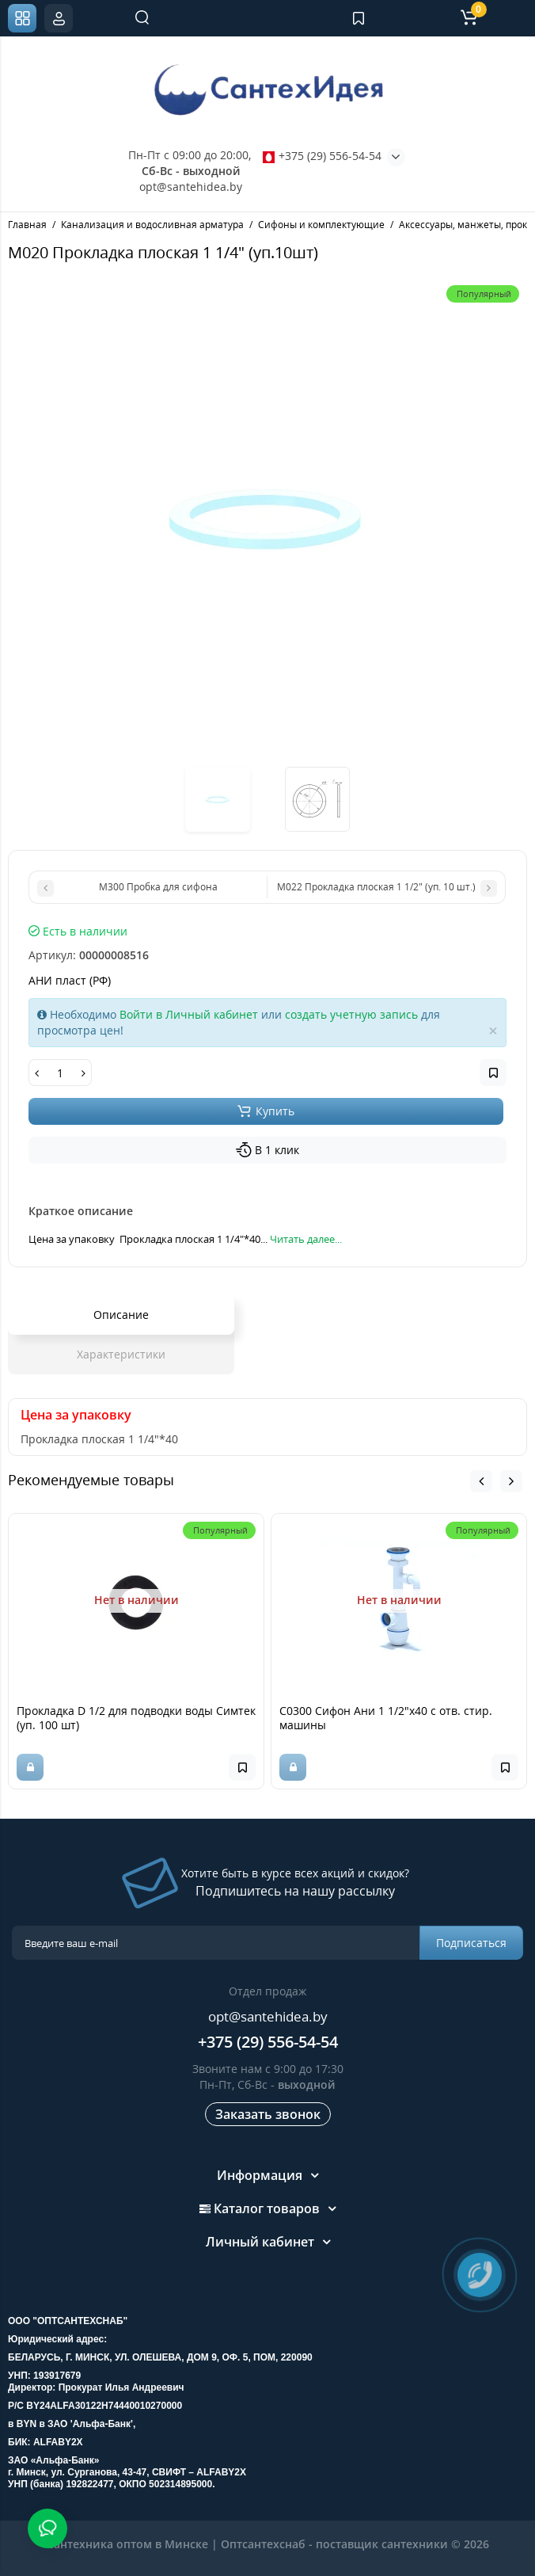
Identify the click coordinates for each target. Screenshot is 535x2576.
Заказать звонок (268, 2114)
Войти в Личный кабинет (189, 1014)
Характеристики (121, 1354)
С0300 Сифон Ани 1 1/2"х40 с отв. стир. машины (385, 1717)
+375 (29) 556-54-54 (322, 155)
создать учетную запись (351, 1014)
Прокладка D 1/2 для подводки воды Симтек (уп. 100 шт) (136, 1717)
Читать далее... (306, 1239)
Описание (121, 1314)
